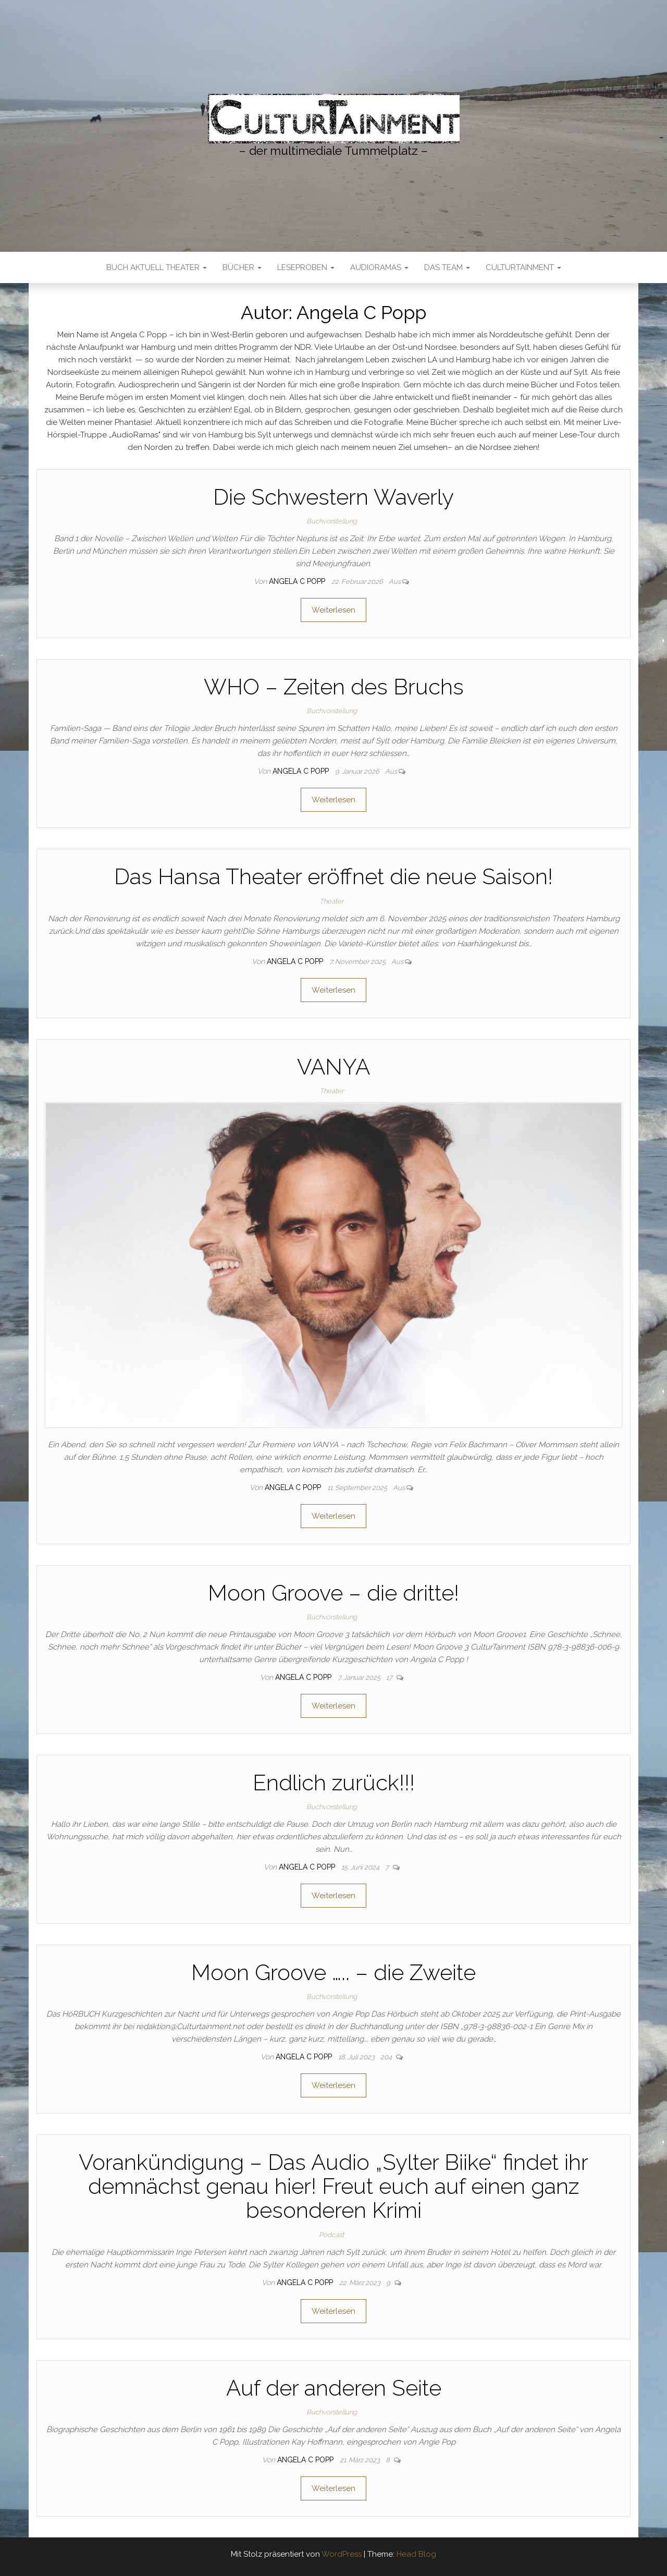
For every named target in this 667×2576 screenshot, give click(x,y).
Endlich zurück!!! (334, 1783)
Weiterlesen (333, 610)
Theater (331, 901)
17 (390, 1677)
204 (386, 2057)
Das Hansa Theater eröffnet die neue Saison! (333, 876)
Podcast (331, 2235)
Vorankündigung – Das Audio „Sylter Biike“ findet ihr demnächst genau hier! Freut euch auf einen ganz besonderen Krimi (333, 2186)
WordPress (342, 2554)
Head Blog (416, 2554)
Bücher (242, 267)
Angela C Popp (298, 581)
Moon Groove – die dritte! (333, 1593)
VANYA (333, 1067)
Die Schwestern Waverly (333, 497)
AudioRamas (379, 267)
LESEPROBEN (306, 267)
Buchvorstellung (331, 521)
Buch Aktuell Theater (156, 267)
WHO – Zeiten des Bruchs (334, 687)
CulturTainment (523, 267)
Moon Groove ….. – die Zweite (333, 1972)
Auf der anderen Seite (333, 2388)
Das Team (447, 267)
